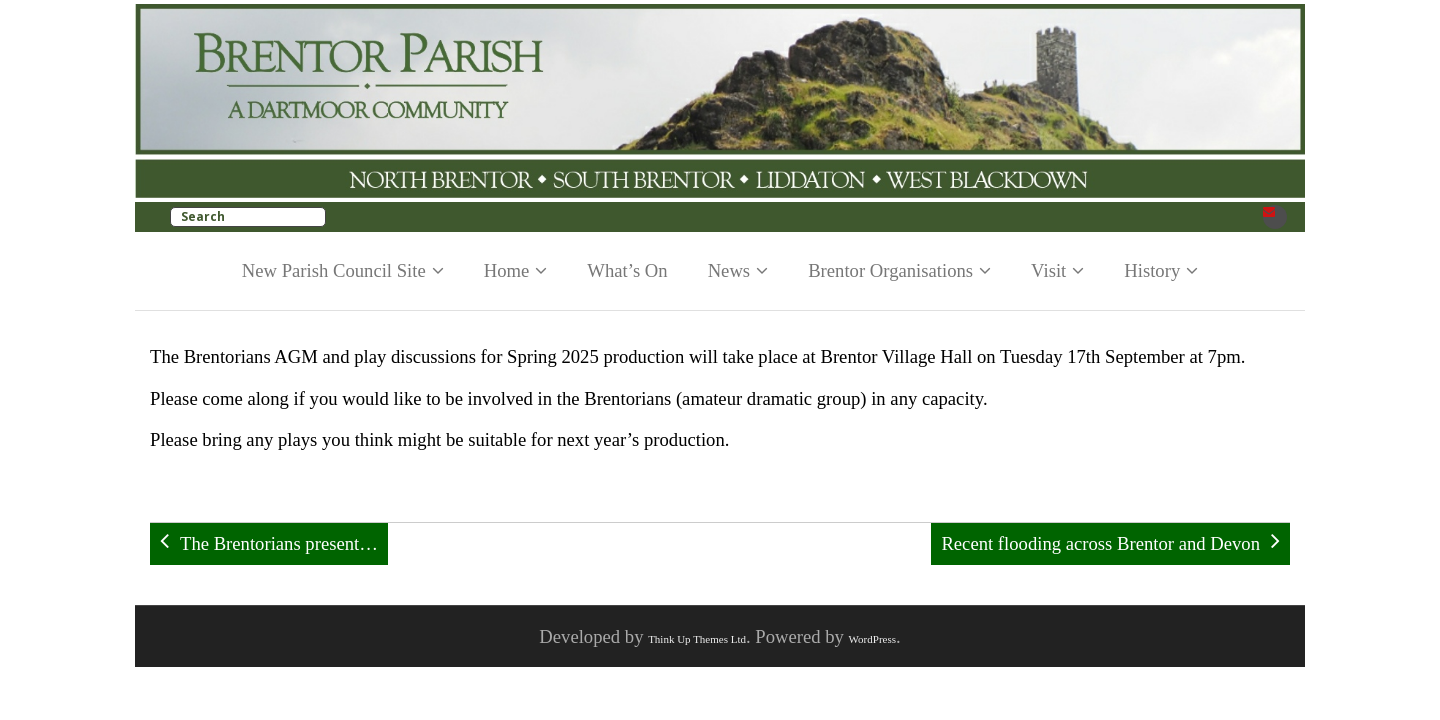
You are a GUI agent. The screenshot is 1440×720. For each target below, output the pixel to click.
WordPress (872, 639)
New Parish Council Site (334, 270)
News (729, 270)
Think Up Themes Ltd (697, 639)
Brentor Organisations (890, 270)
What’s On (627, 270)
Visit (1048, 270)
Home (507, 270)
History (1152, 270)
